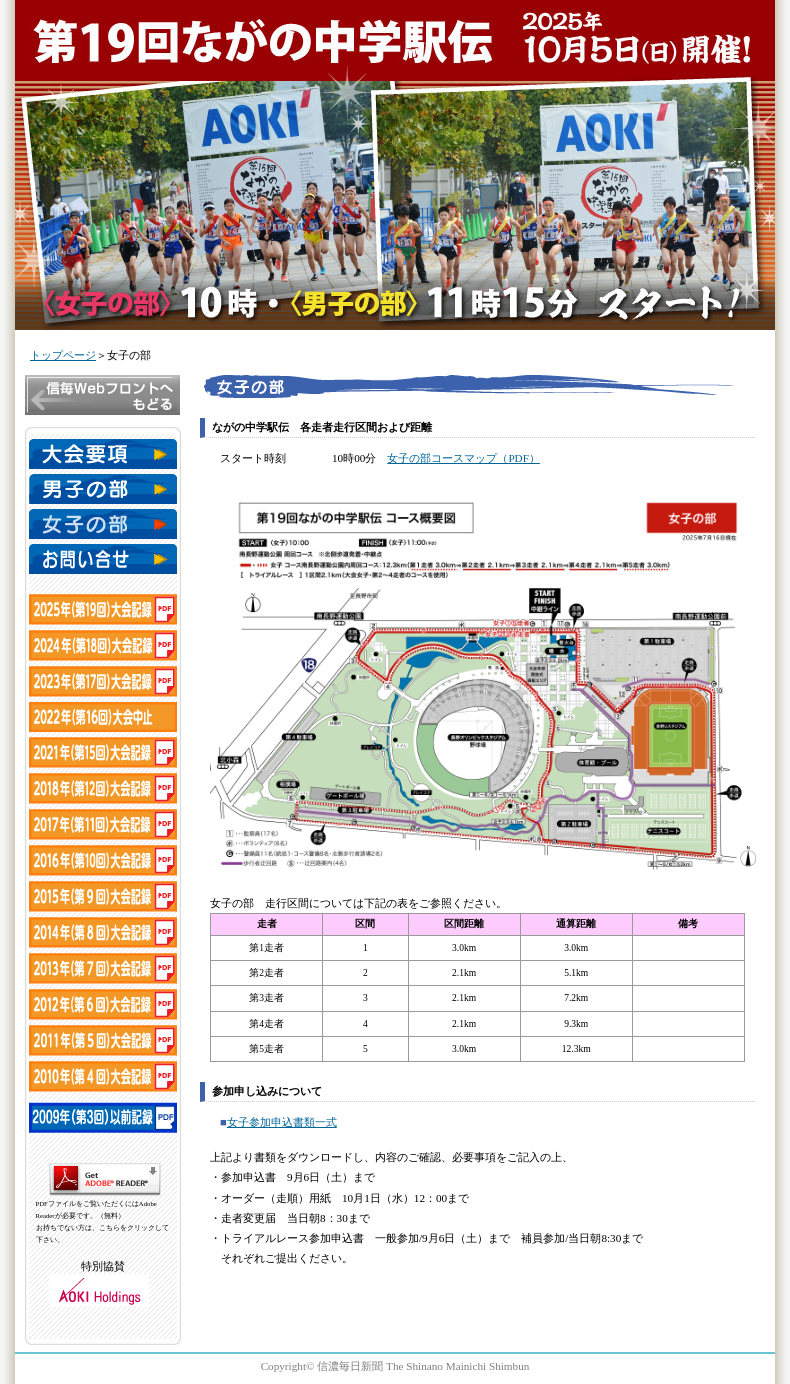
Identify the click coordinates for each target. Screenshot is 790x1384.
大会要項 (103, 454)
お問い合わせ (103, 559)
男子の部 (103, 489)
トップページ (63, 355)
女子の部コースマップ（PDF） (463, 458)
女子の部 (103, 524)
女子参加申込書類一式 (282, 1122)
